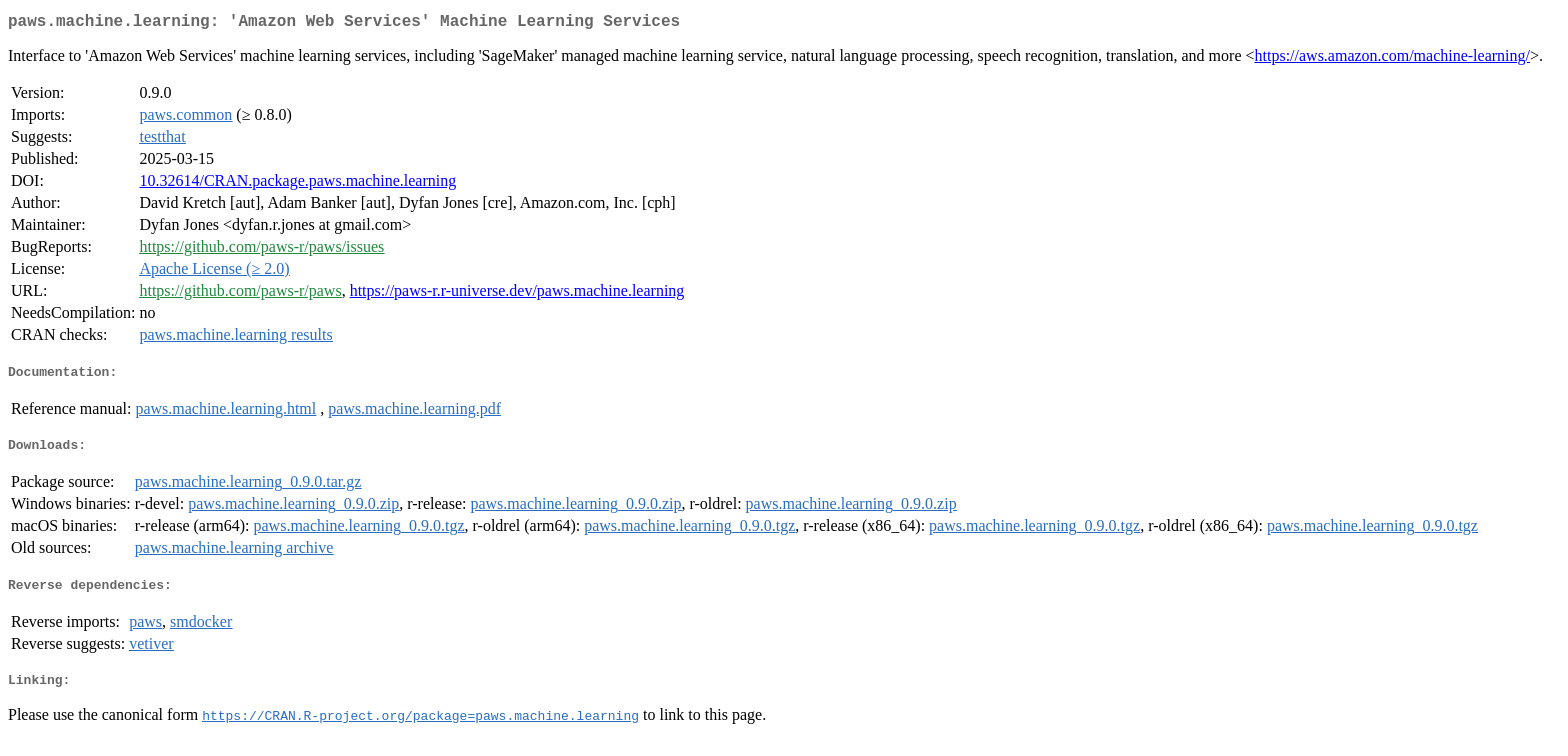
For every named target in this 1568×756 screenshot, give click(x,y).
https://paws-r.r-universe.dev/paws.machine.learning (517, 294)
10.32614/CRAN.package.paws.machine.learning (297, 184)
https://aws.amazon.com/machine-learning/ (1392, 59)
